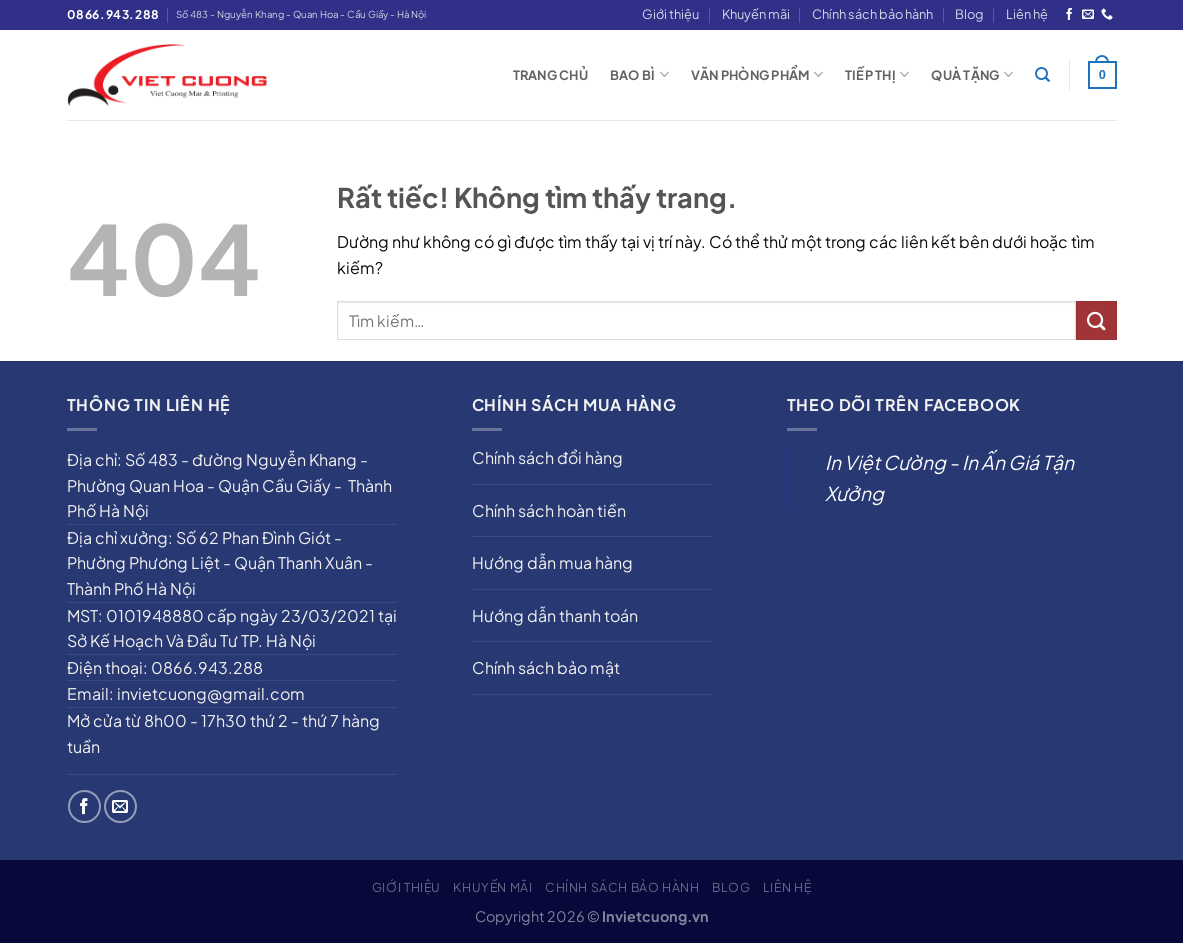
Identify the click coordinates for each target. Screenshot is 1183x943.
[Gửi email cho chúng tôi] (1088, 15)
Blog (969, 14)
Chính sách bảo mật (546, 667)
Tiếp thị (877, 74)
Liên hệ (1027, 14)
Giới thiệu (670, 14)
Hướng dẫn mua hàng (552, 562)
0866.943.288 (113, 14)
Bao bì (639, 74)
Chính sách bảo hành (872, 14)
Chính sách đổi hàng (547, 457)
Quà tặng (972, 74)
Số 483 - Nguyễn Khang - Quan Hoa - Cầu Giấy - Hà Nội (301, 14)
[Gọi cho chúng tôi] (1107, 15)
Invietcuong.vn (655, 916)
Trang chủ (550, 75)
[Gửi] (1096, 320)
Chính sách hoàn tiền (549, 510)
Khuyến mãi (756, 14)
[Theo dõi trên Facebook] (1069, 15)
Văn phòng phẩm (757, 74)
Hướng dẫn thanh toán (555, 615)
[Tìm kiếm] (1042, 75)
